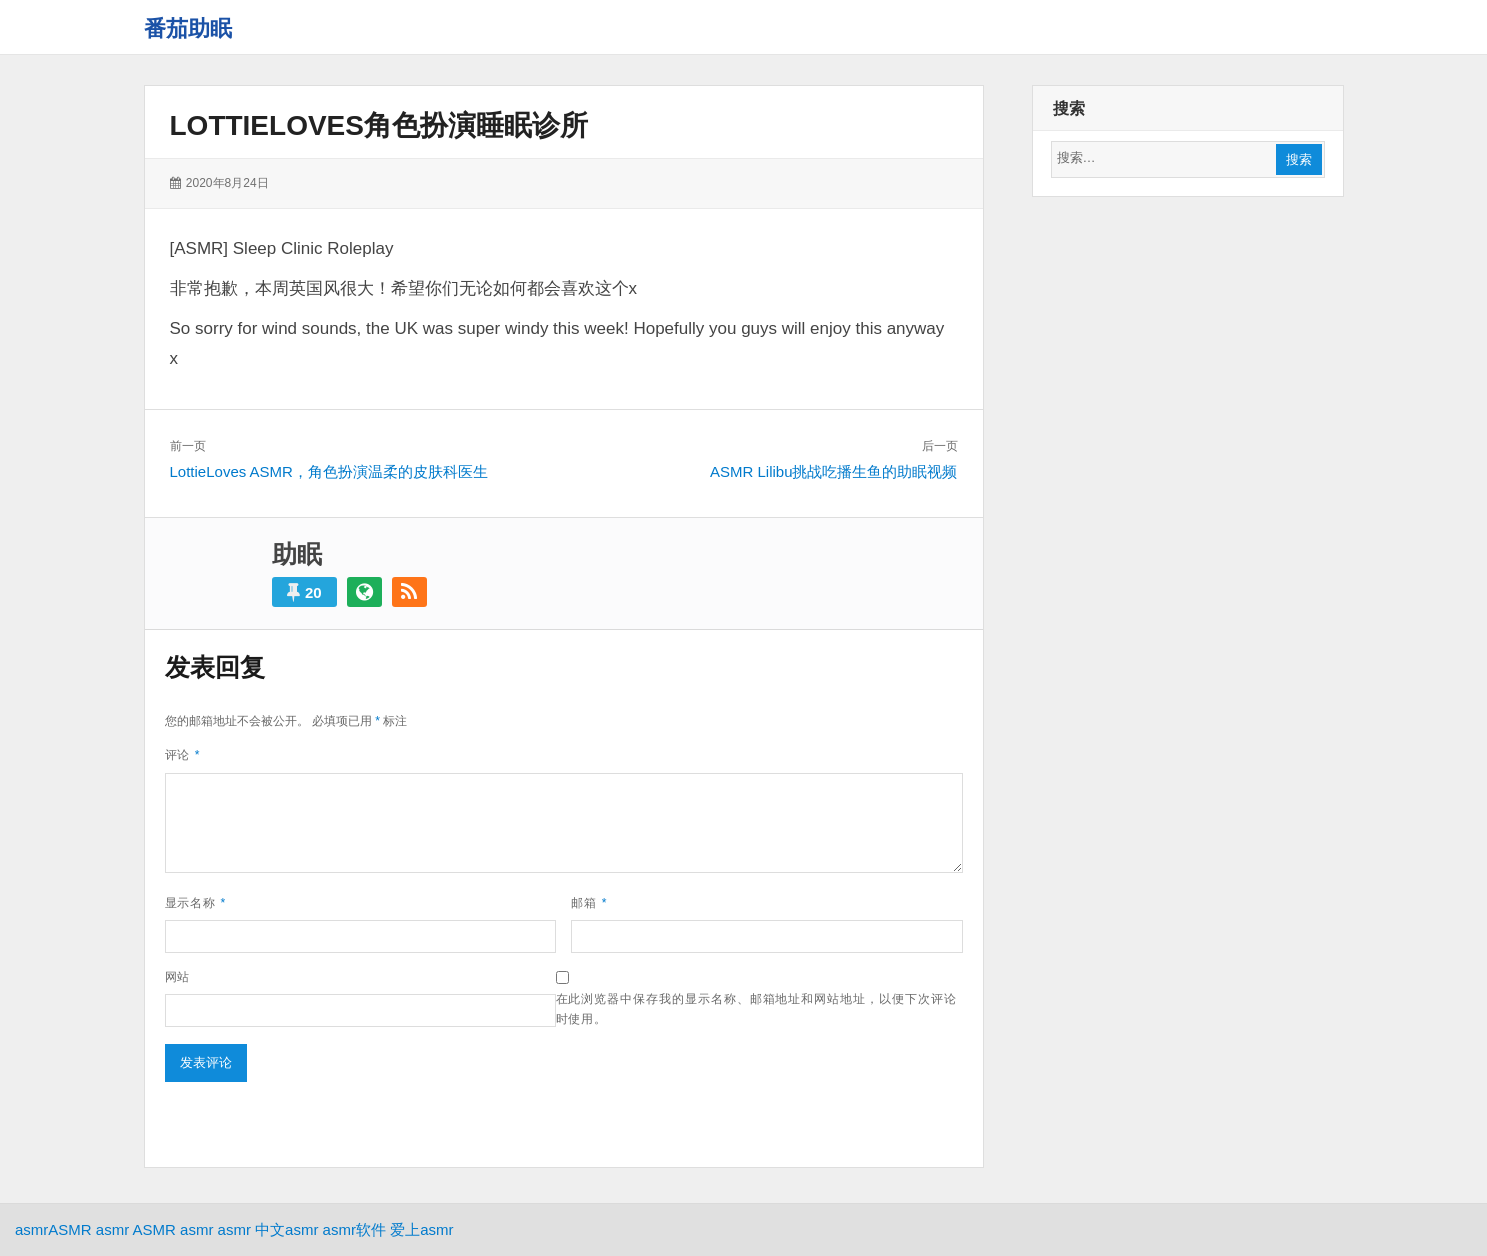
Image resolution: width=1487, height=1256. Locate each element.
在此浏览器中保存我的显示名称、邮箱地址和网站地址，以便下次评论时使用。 (756, 1009)
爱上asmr (421, 1229)
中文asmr (286, 1229)
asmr (31, 1229)
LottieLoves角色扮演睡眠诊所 (379, 125)
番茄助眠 (188, 28)
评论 (183, 755)
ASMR (69, 1229)
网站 (178, 977)
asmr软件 (354, 1229)
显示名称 (196, 903)
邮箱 (589, 903)
